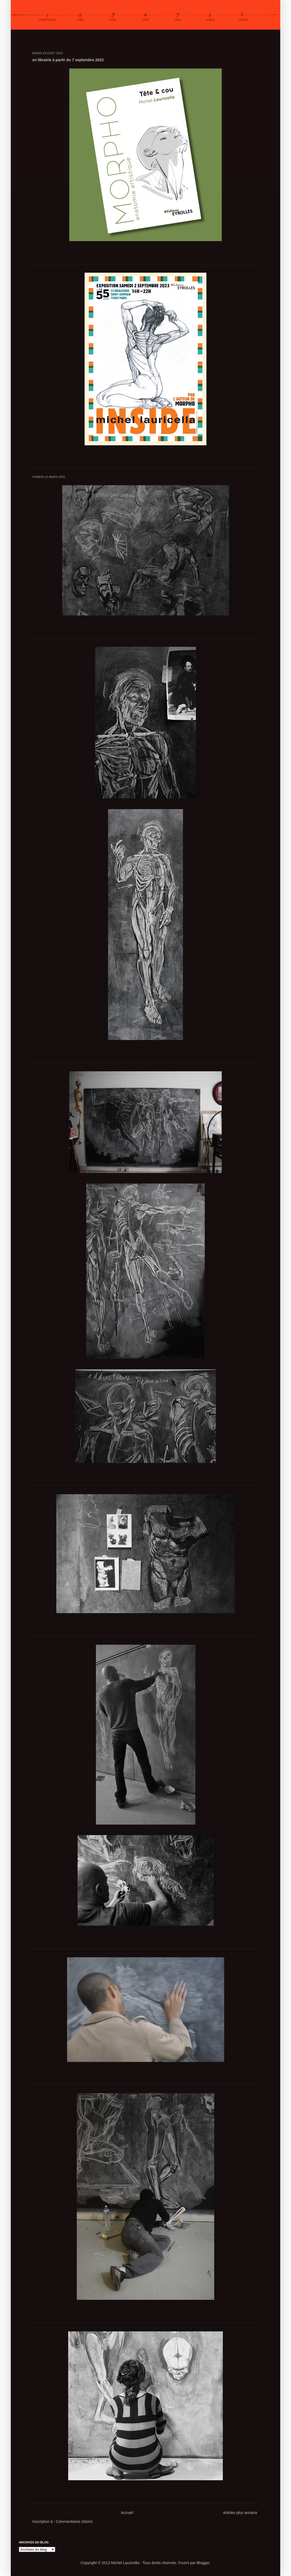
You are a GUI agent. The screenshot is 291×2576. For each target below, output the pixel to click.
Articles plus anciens (240, 2512)
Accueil (127, 2512)
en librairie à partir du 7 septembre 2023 (68, 60)
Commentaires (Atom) (74, 2521)
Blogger (202, 2563)
